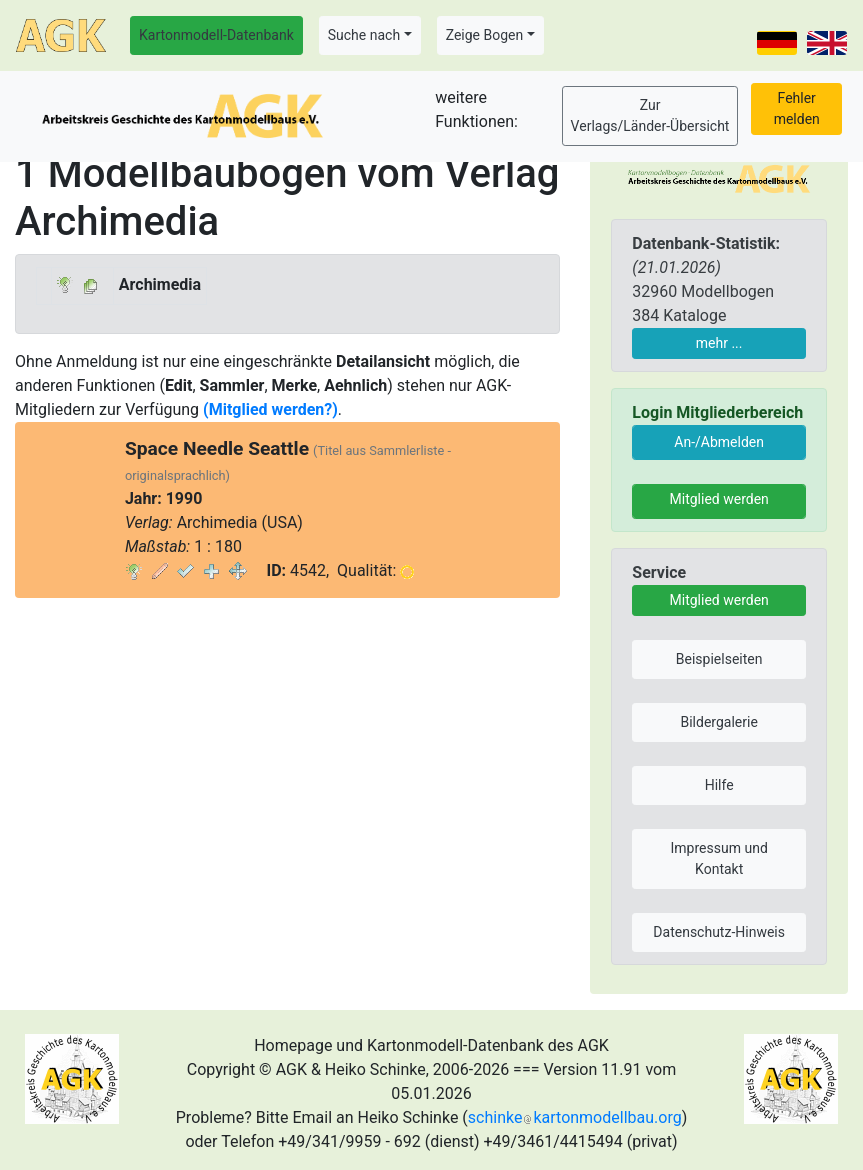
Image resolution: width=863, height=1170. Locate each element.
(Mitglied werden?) (270, 409)
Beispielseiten (719, 659)
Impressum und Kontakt (719, 858)
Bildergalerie (718, 722)
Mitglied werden (719, 499)
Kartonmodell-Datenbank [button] (216, 35)
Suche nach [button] (364, 35)
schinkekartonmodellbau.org (575, 1117)
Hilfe (719, 785)
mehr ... (719, 343)
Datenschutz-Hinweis (719, 932)
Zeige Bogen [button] (485, 35)
